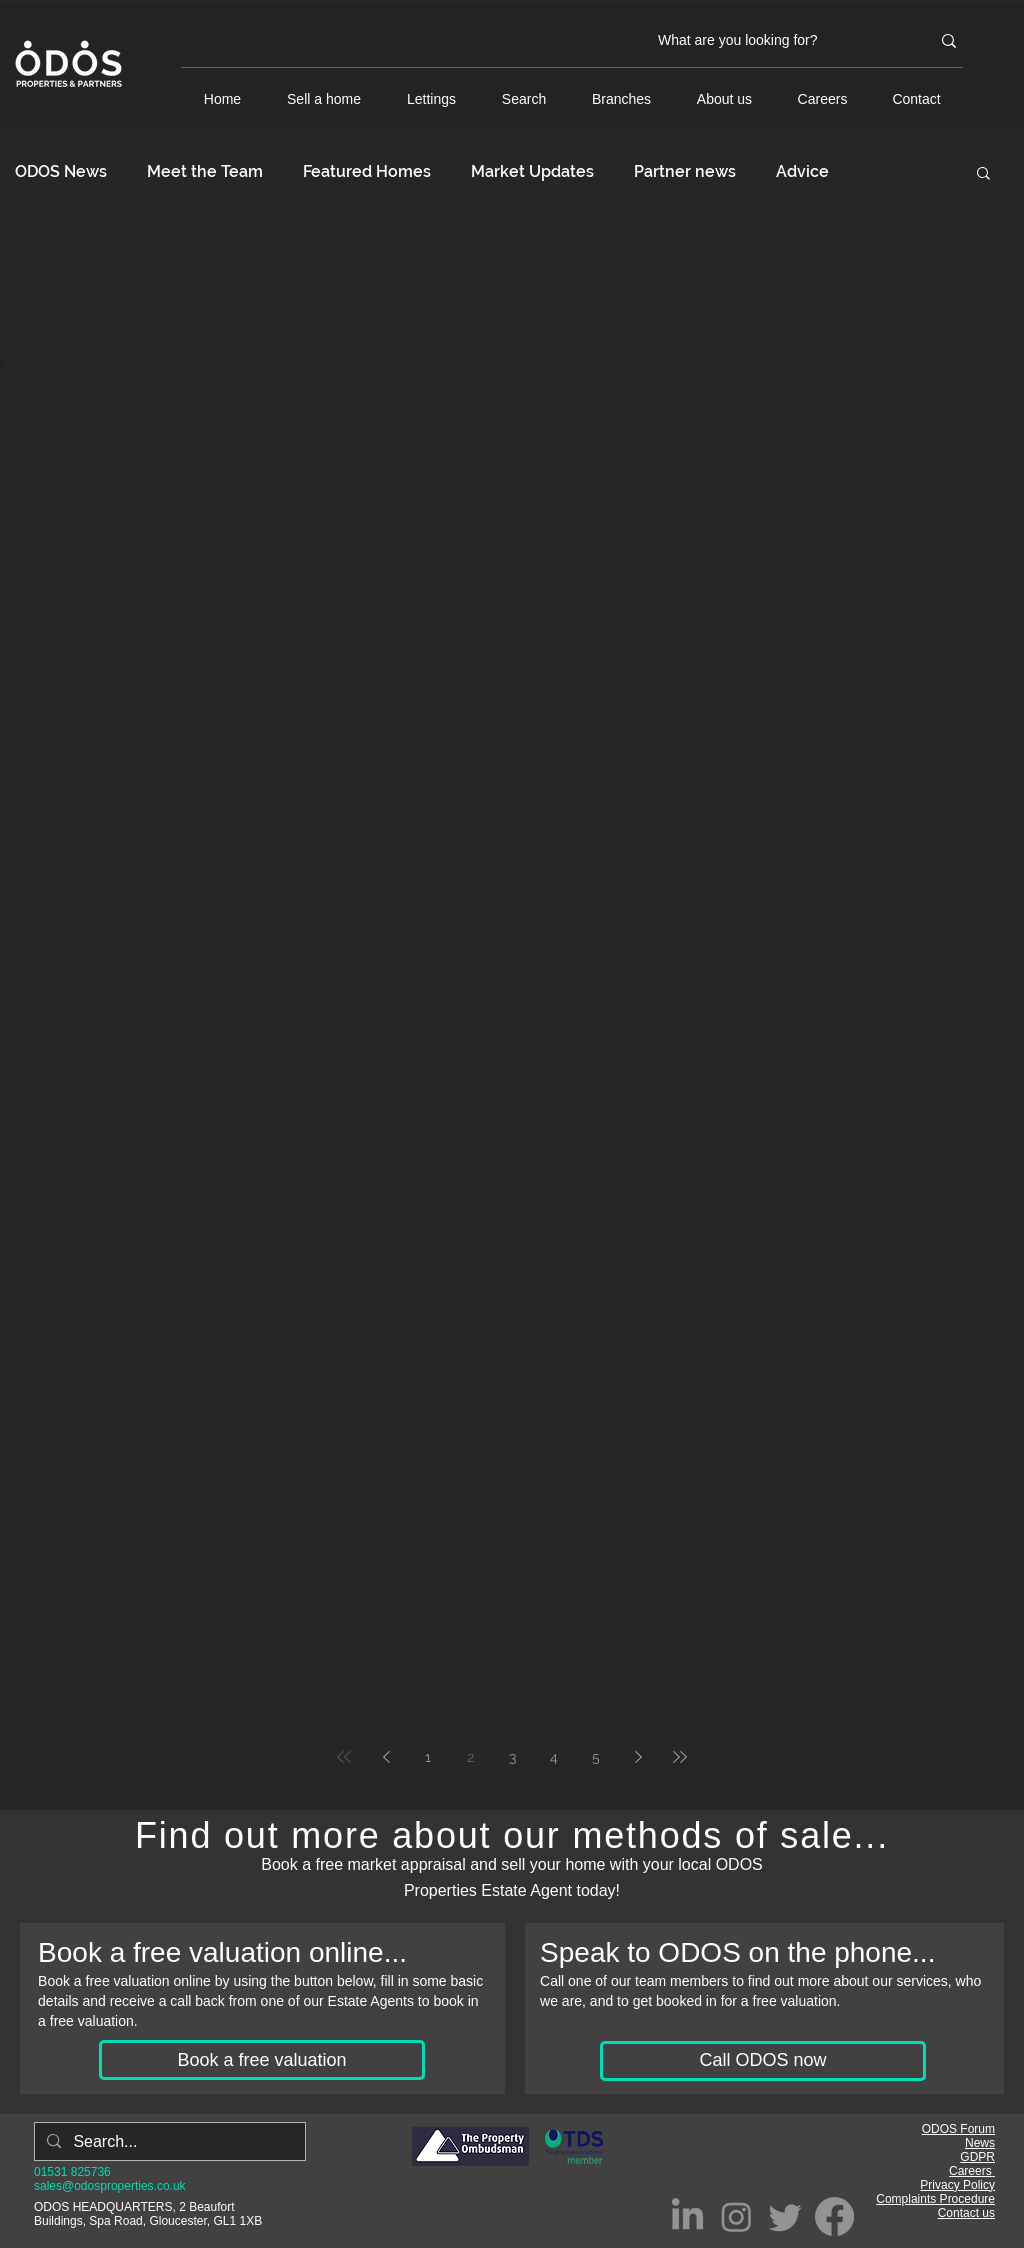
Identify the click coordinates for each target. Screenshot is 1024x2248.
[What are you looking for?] (779, 41)
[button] (983, 174)
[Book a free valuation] (262, 2060)
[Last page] (680, 1757)
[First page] (344, 1757)
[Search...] (168, 2142)
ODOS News (61, 171)
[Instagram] (736, 2216)
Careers (972, 2171)
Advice (802, 171)
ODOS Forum (958, 2129)
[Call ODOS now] (763, 2061)
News (980, 2143)
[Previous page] (386, 1757)
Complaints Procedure (935, 2199)
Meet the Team (205, 171)
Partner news (685, 171)
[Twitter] (785, 2216)
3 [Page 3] (512, 1757)
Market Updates (532, 171)
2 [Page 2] (470, 1757)
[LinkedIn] (687, 2216)
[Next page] (638, 1757)
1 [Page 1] (428, 1757)
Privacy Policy (957, 2185)
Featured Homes (367, 171)
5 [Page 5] (596, 1757)
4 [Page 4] (554, 1757)
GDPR (977, 2157)
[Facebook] (834, 2216)
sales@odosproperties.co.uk (110, 2186)
